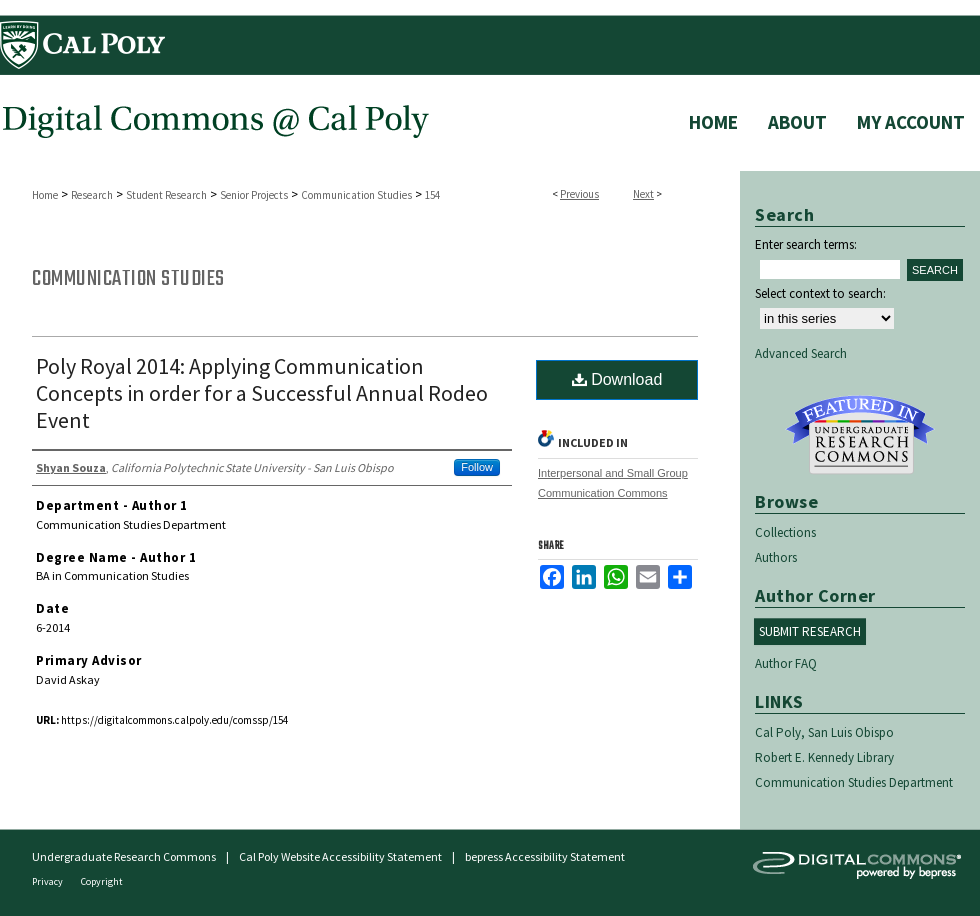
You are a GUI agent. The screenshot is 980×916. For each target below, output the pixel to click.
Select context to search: (820, 293)
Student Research (166, 195)
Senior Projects (254, 195)
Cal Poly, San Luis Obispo (824, 732)
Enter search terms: (806, 244)
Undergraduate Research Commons (860, 435)
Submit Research (810, 631)
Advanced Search (801, 353)
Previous (579, 194)
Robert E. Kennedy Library (824, 757)
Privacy (48, 881)
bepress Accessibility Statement (545, 856)
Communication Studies (356, 195)
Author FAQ (786, 663)
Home (45, 195)
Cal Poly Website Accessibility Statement (340, 856)
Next (643, 194)
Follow (477, 467)
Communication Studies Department (854, 782)
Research (92, 195)
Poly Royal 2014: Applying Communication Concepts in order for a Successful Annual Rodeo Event (262, 393)
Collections (785, 532)
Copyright (102, 881)
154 (432, 195)
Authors (776, 557)
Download (617, 379)
